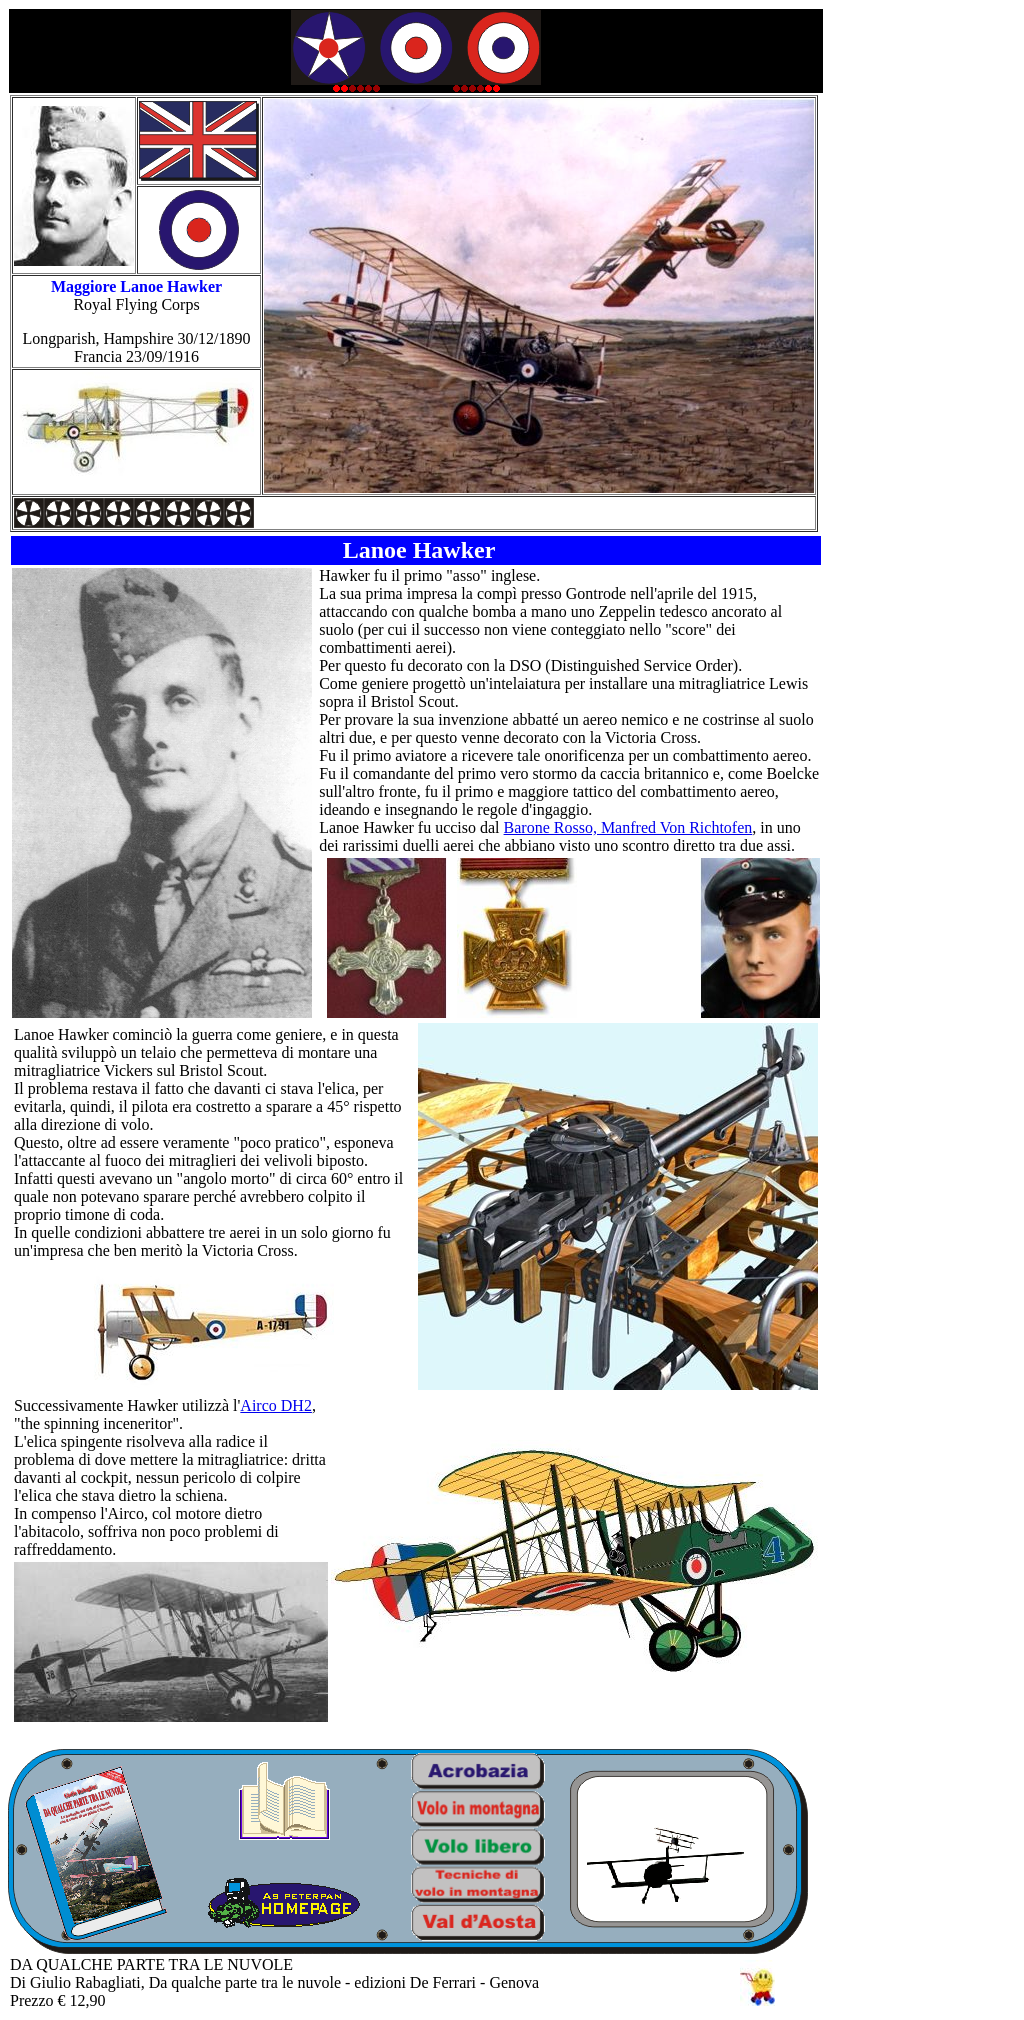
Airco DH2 (276, 1405)
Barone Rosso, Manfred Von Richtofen (628, 827)
